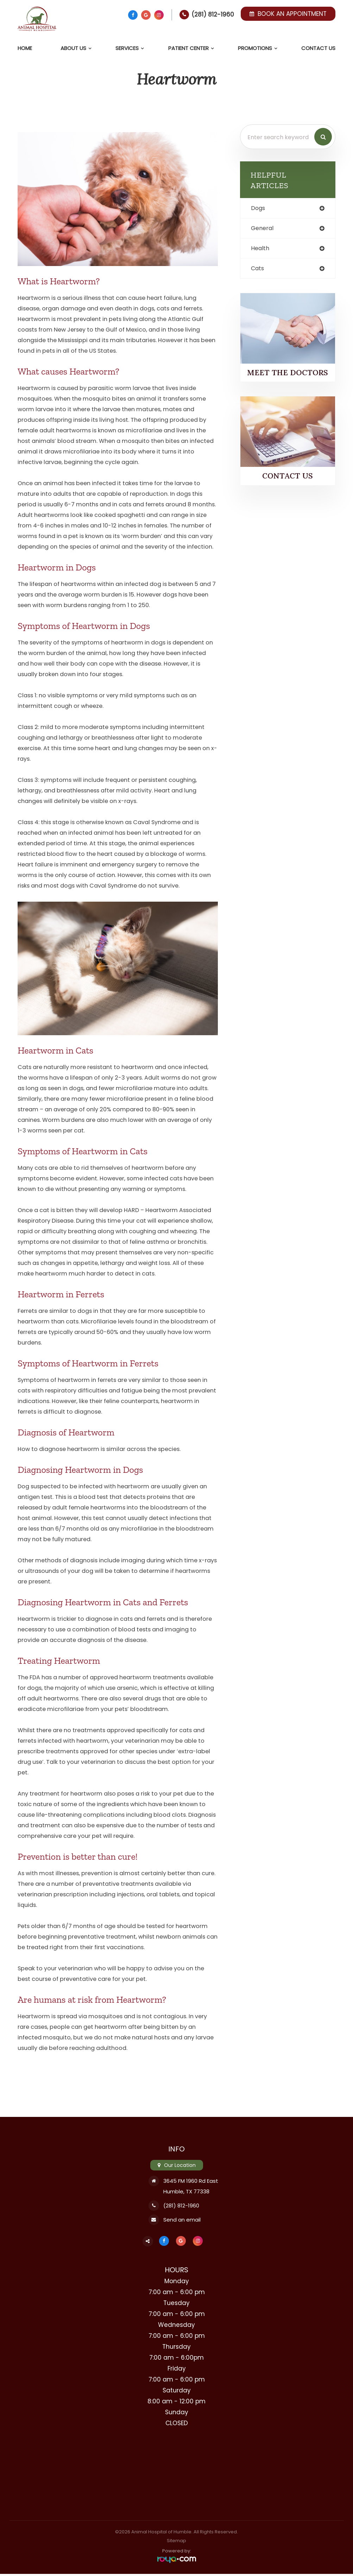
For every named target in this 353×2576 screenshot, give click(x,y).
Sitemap (176, 2542)
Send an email (181, 2221)
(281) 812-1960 (212, 14)
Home (25, 48)
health (261, 249)
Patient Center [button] (188, 48)
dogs (258, 208)
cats (258, 269)
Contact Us (318, 48)
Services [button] (127, 48)
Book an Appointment (288, 14)
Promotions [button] (255, 48)
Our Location (180, 2165)
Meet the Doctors (287, 374)
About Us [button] (73, 48)
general (263, 228)
